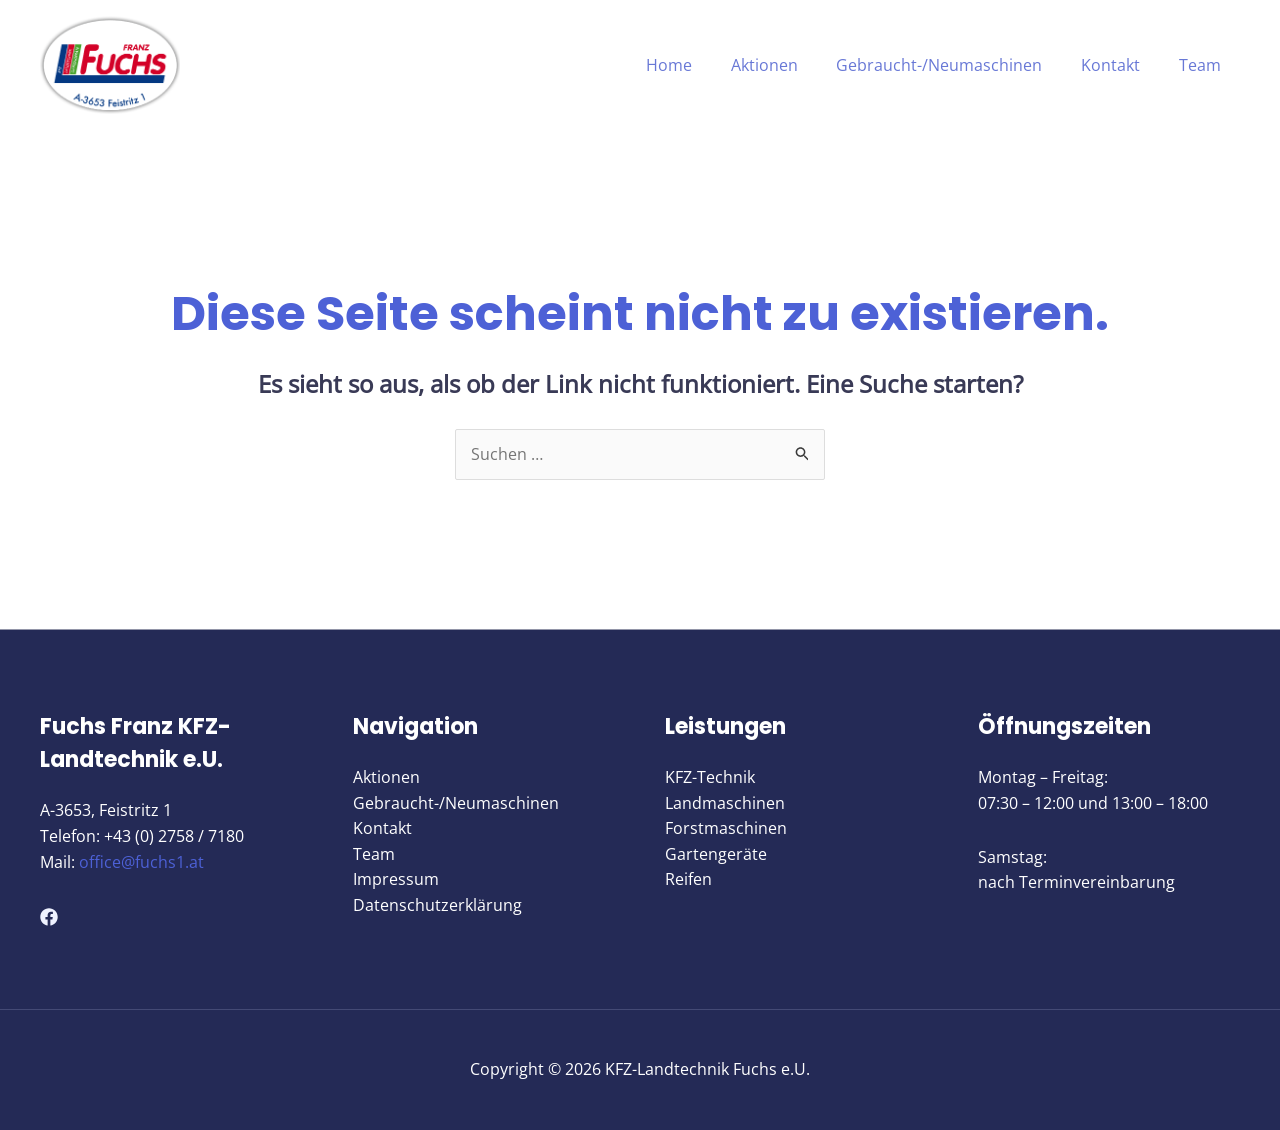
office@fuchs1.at (141, 862)
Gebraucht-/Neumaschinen (956, 65)
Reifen (688, 880)
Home (699, 65)
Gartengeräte (716, 854)
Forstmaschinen (726, 829)
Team (1203, 65)
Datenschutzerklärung (437, 906)
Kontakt (1120, 65)
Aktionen (787, 65)
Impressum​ (396, 880)
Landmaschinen (725, 803)
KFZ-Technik (710, 778)
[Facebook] (49, 917)
